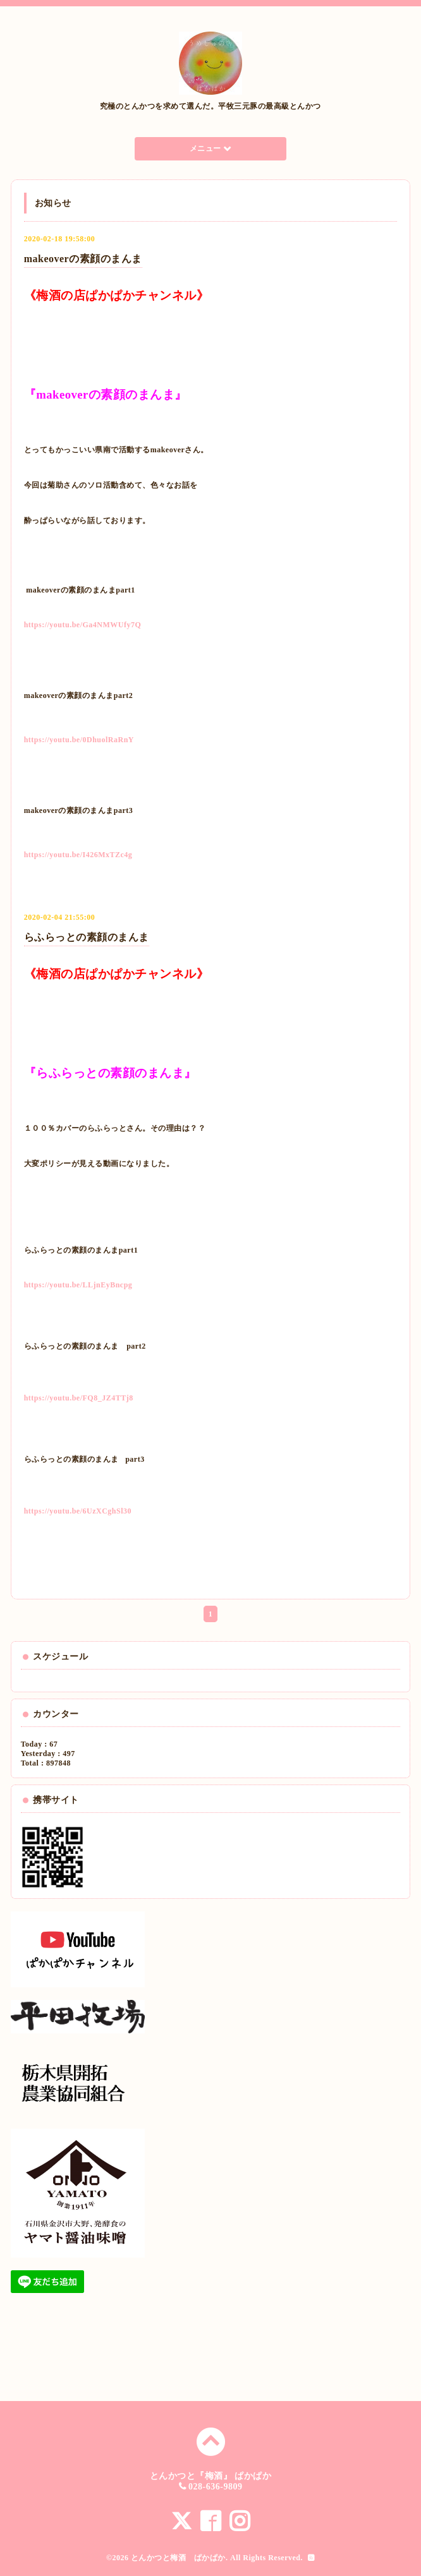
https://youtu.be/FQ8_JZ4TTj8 (78, 1397)
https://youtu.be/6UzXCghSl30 (77, 1511)
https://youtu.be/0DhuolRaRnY (79, 739)
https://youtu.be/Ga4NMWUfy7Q (83, 624)
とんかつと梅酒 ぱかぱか (178, 2557)
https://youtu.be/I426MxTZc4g (78, 854)
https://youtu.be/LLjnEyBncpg (78, 1284)
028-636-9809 (215, 2486)
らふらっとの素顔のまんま (86, 937)
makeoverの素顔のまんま (83, 258)
